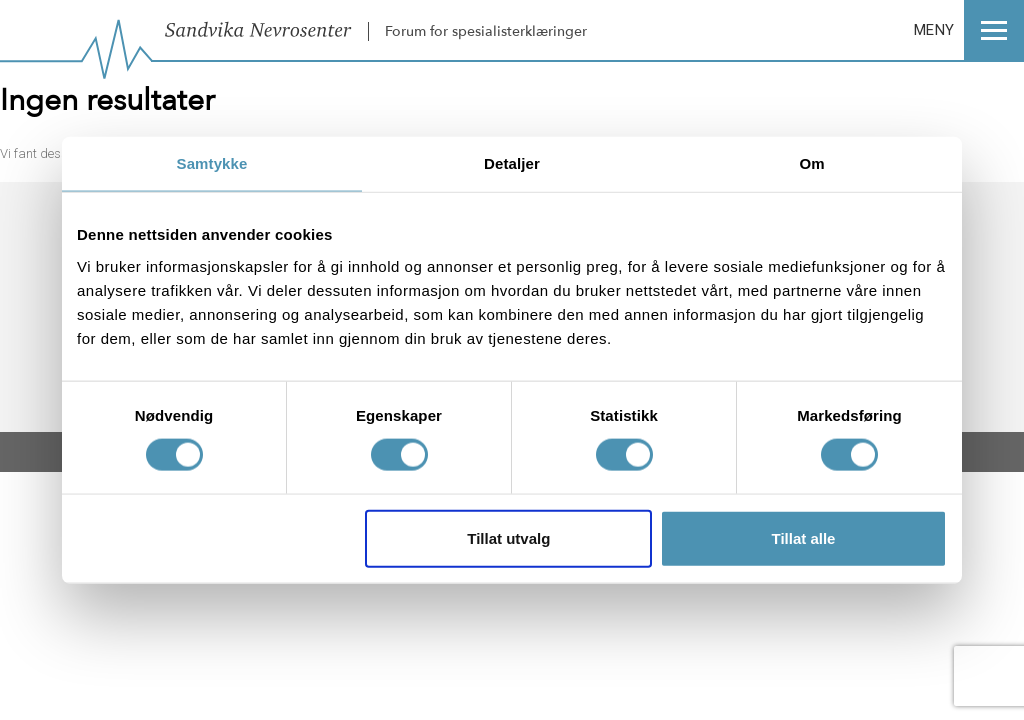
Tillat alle (803, 537)
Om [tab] (811, 163)
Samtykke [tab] (212, 163)
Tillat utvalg (508, 537)
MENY (969, 30)
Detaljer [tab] (512, 163)
